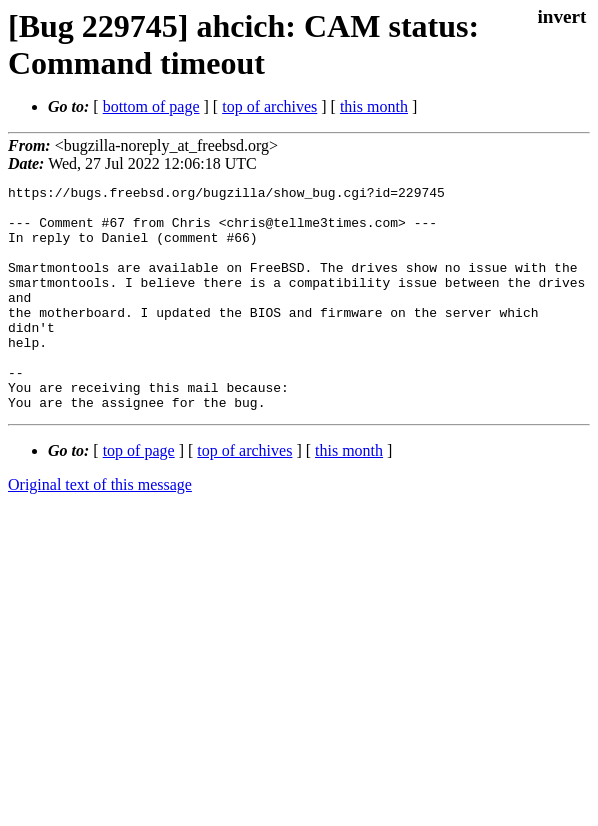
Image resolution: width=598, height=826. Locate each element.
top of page (139, 495)
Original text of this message (100, 529)
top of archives (269, 106)
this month (374, 106)
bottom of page (151, 106)
